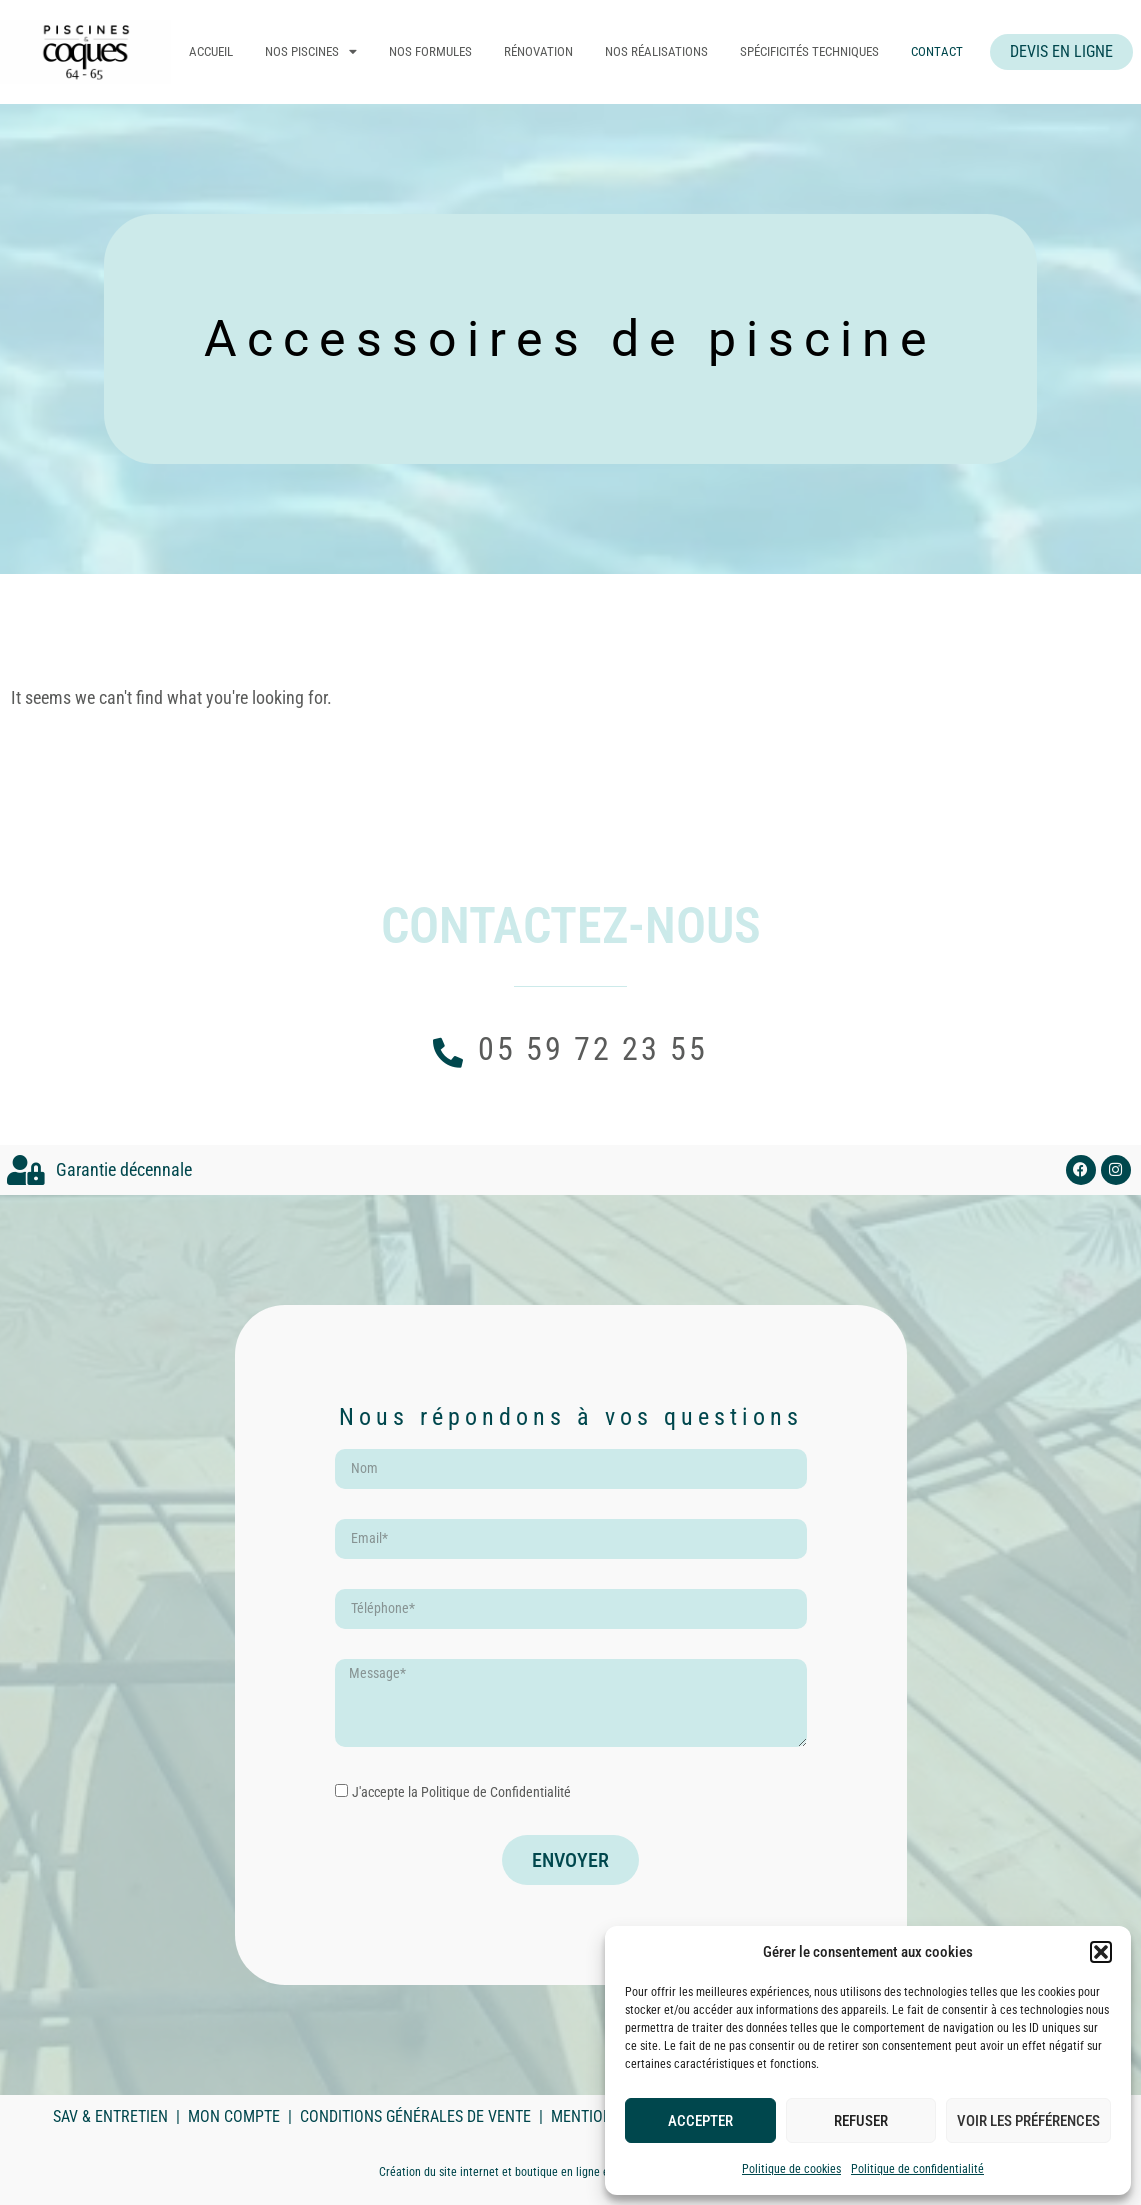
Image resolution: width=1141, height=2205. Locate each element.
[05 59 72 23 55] (448, 1053)
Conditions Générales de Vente (415, 2116)
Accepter (700, 2121)
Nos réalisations (666, 51)
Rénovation (548, 51)
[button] (1101, 1952)
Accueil (221, 51)
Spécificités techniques (819, 51)
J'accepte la (461, 1792)
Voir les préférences (1028, 2121)
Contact (947, 51)
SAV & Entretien (110, 2116)
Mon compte (234, 2116)
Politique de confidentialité (917, 2169)
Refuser (861, 2121)
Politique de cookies (791, 2169)
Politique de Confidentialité (496, 1792)
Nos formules (440, 51)
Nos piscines (321, 52)
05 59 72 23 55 (593, 1049)
